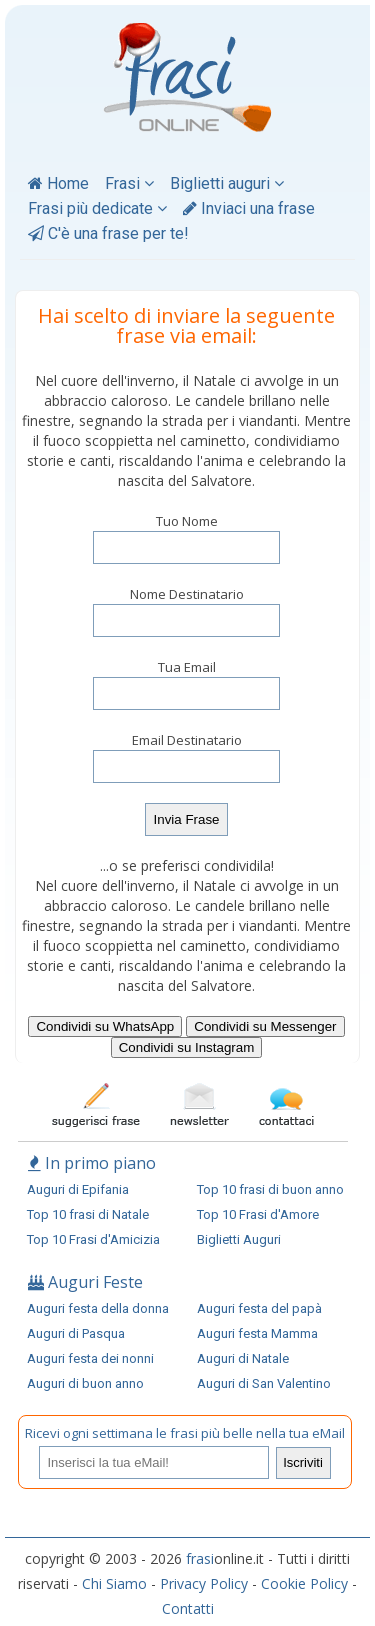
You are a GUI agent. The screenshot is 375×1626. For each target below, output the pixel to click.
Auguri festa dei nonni (90, 1358)
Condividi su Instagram (187, 1047)
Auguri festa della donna (98, 1308)
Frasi (129, 183)
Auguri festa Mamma (257, 1333)
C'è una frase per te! (108, 233)
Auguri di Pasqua (76, 1333)
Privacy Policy (204, 1583)
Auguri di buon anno (85, 1383)
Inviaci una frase (249, 208)
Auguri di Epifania (78, 1189)
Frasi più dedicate (97, 208)
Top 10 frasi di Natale (88, 1214)
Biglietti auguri (227, 183)
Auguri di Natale (243, 1358)
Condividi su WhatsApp (105, 1026)
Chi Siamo (114, 1583)
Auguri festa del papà (259, 1308)
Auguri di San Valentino (264, 1383)
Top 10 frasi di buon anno (270, 1189)
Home (58, 183)
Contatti (188, 1608)
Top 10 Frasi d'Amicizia (93, 1239)
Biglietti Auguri (239, 1239)
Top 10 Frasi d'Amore (258, 1214)
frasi (200, 1558)
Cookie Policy (304, 1583)
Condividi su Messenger (265, 1026)
